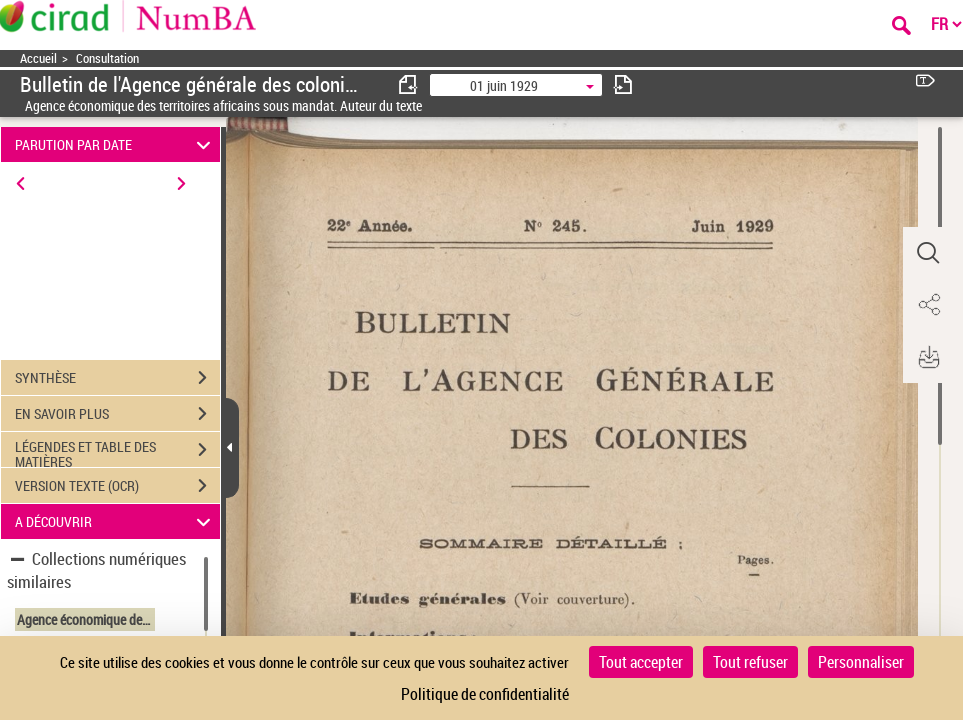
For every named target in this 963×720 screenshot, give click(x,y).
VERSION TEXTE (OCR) (117, 486)
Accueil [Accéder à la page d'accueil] (38, 58)
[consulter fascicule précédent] (409, 84)
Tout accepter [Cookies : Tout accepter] (641, 662)
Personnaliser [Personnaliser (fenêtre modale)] (861, 662)
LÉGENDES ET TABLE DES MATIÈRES (117, 452)
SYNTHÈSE (117, 378)
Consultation (107, 58)
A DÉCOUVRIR (115, 521)
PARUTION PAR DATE (115, 144)
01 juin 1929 (504, 85)
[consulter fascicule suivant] (623, 84)
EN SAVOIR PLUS (117, 414)
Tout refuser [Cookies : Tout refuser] (750, 662)
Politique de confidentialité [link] (485, 694)
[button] (928, 253)
